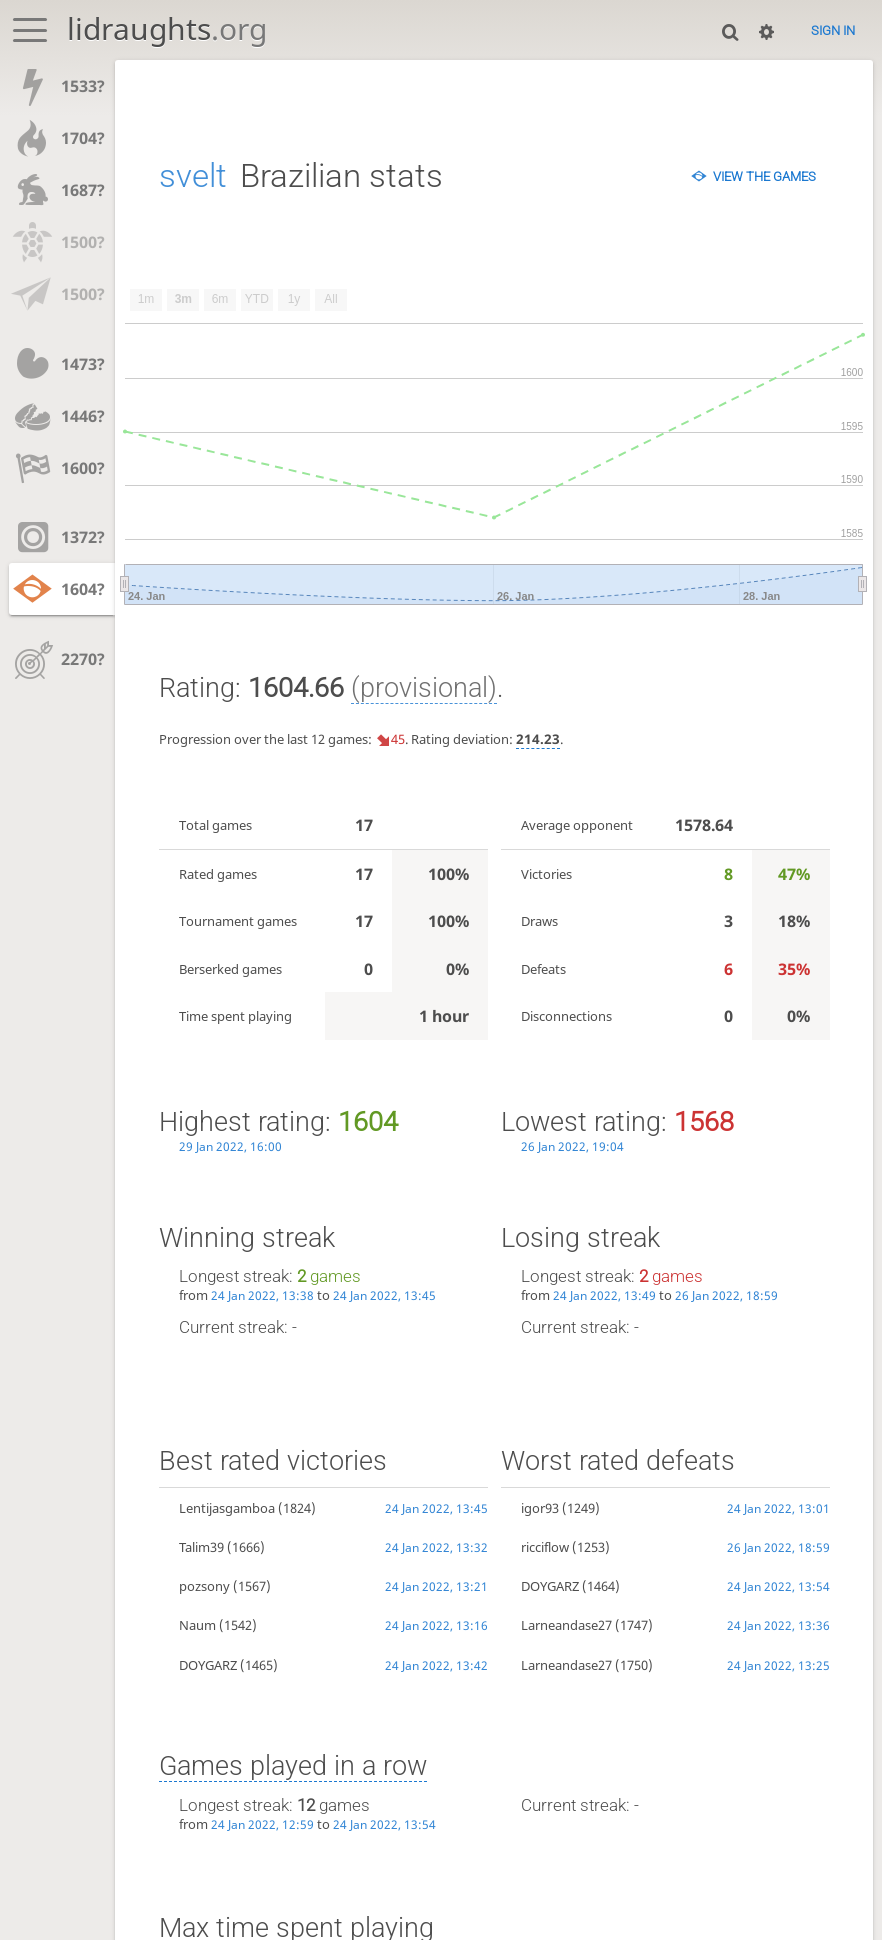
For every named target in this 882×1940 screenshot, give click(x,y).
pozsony (204, 1586)
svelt (193, 176)
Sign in (833, 30)
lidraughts (167, 28)
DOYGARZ (208, 1665)
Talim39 (201, 1547)
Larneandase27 (566, 1625)
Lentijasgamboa (227, 1508)
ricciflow (545, 1547)
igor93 (540, 1508)
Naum (197, 1625)
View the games (764, 176)
